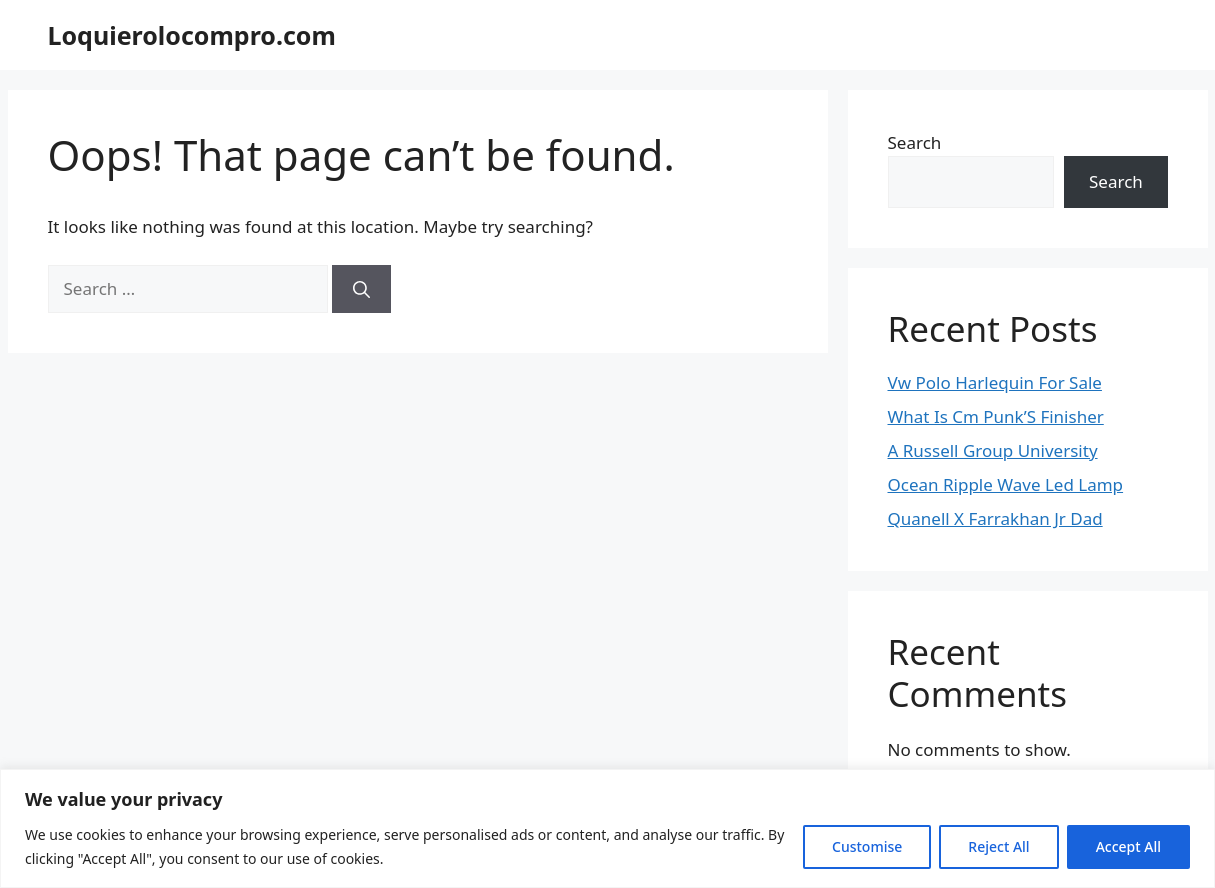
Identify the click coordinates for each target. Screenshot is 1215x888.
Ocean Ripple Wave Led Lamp (1006, 484)
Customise (867, 846)
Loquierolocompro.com (192, 35)
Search (915, 142)
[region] (607, 828)
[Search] (361, 289)
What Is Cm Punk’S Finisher (996, 416)
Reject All (998, 846)
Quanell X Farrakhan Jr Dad (995, 518)
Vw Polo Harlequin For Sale (995, 382)
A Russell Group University (993, 450)
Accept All (1128, 846)
